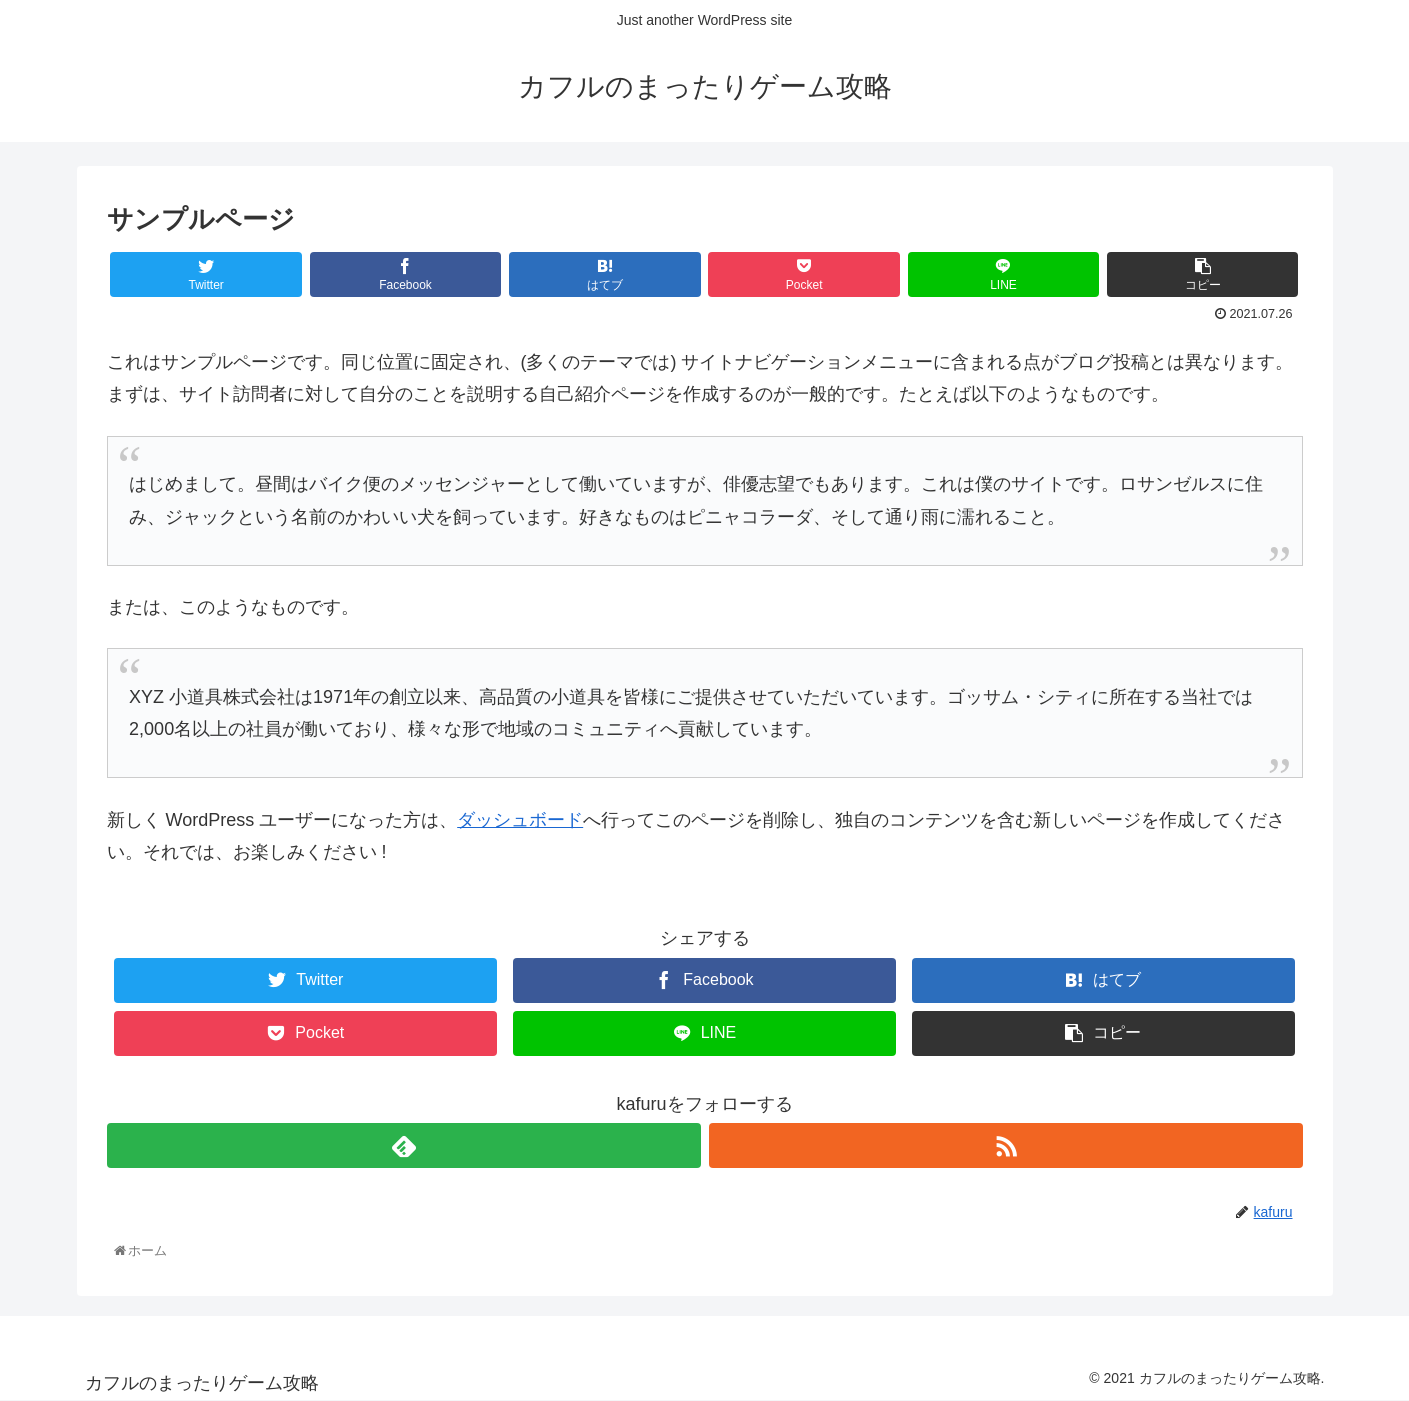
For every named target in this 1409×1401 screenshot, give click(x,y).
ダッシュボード (520, 820)
